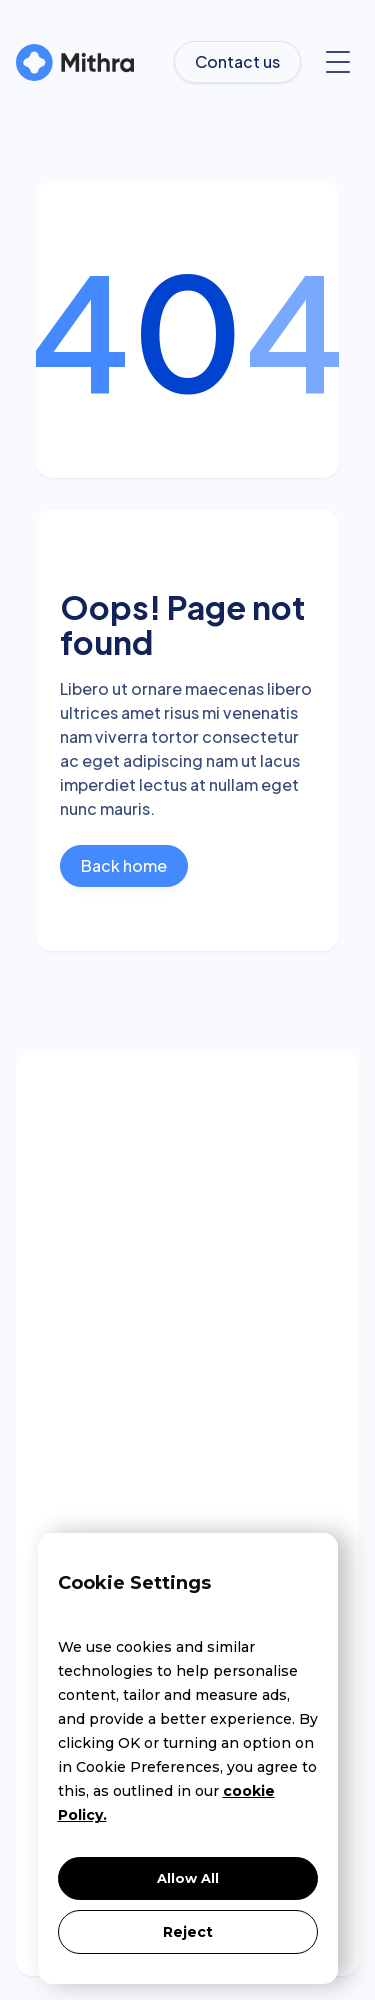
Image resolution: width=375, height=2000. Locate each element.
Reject (188, 1932)
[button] (338, 62)
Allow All (188, 1878)
